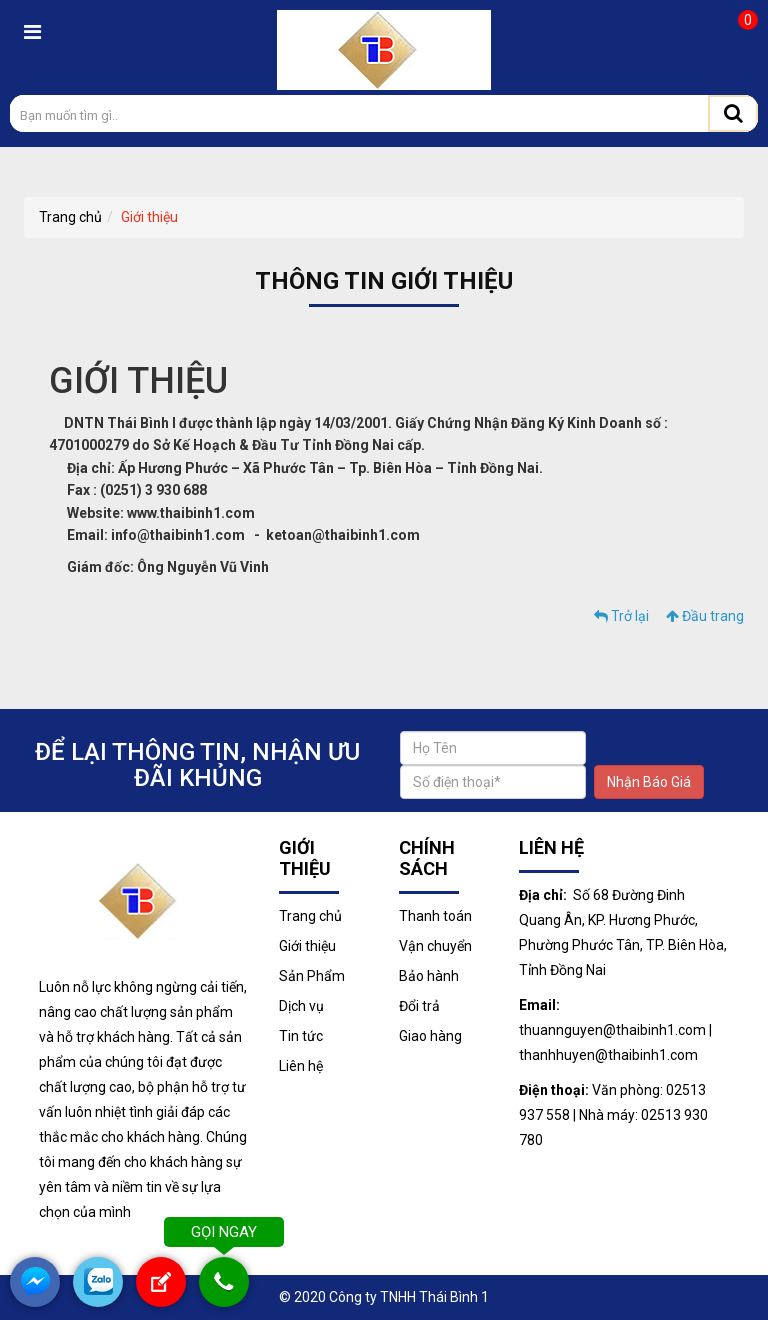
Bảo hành (429, 976)
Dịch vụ (301, 1006)
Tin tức (301, 1036)
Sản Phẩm (312, 976)
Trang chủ (70, 217)
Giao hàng (430, 1036)
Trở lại (621, 616)
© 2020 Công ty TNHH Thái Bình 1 (384, 1297)
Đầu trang (705, 616)
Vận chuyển (435, 946)
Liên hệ (301, 1066)
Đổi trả (419, 1006)
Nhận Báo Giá (649, 782)
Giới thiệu (149, 217)
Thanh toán (435, 916)
